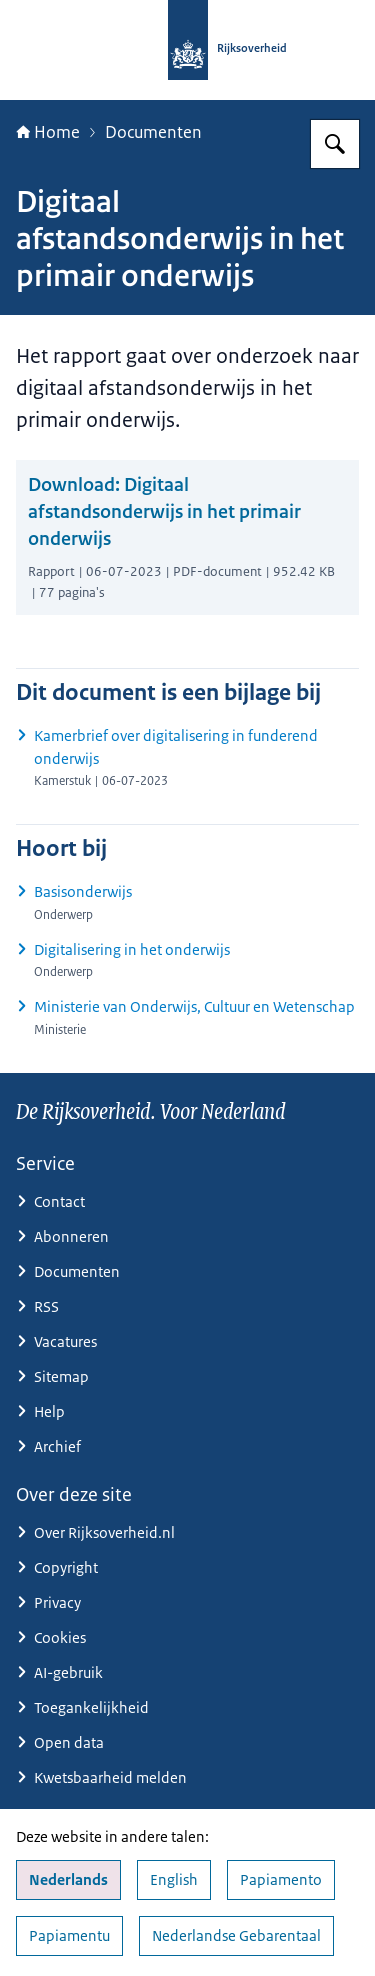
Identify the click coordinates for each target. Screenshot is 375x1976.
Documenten (153, 132)
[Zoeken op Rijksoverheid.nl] (335, 144)
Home (48, 132)
